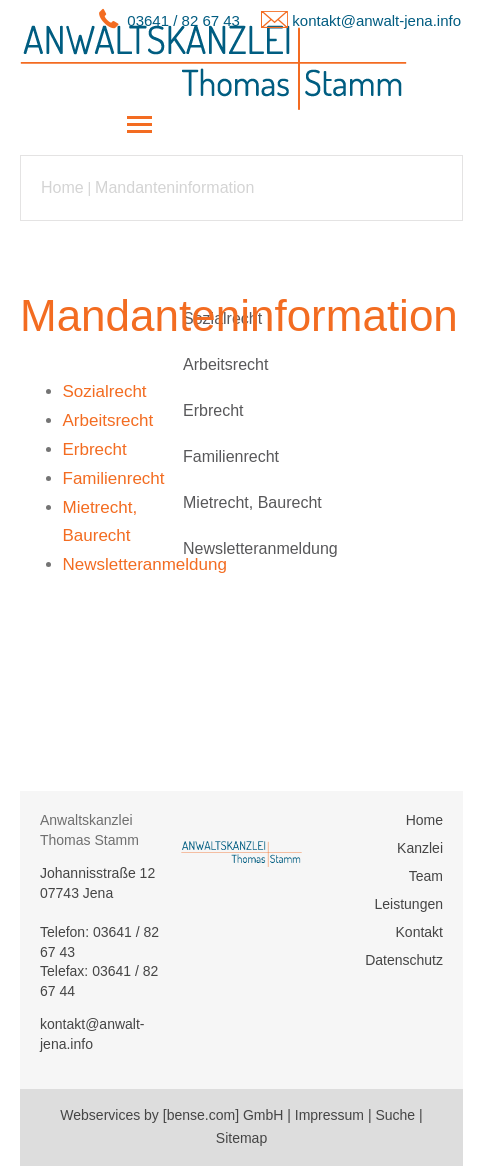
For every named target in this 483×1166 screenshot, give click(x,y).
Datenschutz (404, 960)
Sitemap (241, 1138)
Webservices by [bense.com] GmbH (171, 1115)
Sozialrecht (222, 318)
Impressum (329, 1115)
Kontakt (419, 932)
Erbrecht (213, 410)
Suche (395, 1115)
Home (62, 187)
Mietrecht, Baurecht (252, 502)
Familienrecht (231, 456)
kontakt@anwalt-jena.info (376, 20)
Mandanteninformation (174, 187)
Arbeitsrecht (225, 364)
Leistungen (408, 904)
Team (426, 876)
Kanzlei (420, 848)
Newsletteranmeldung (260, 548)
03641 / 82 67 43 (183, 20)
